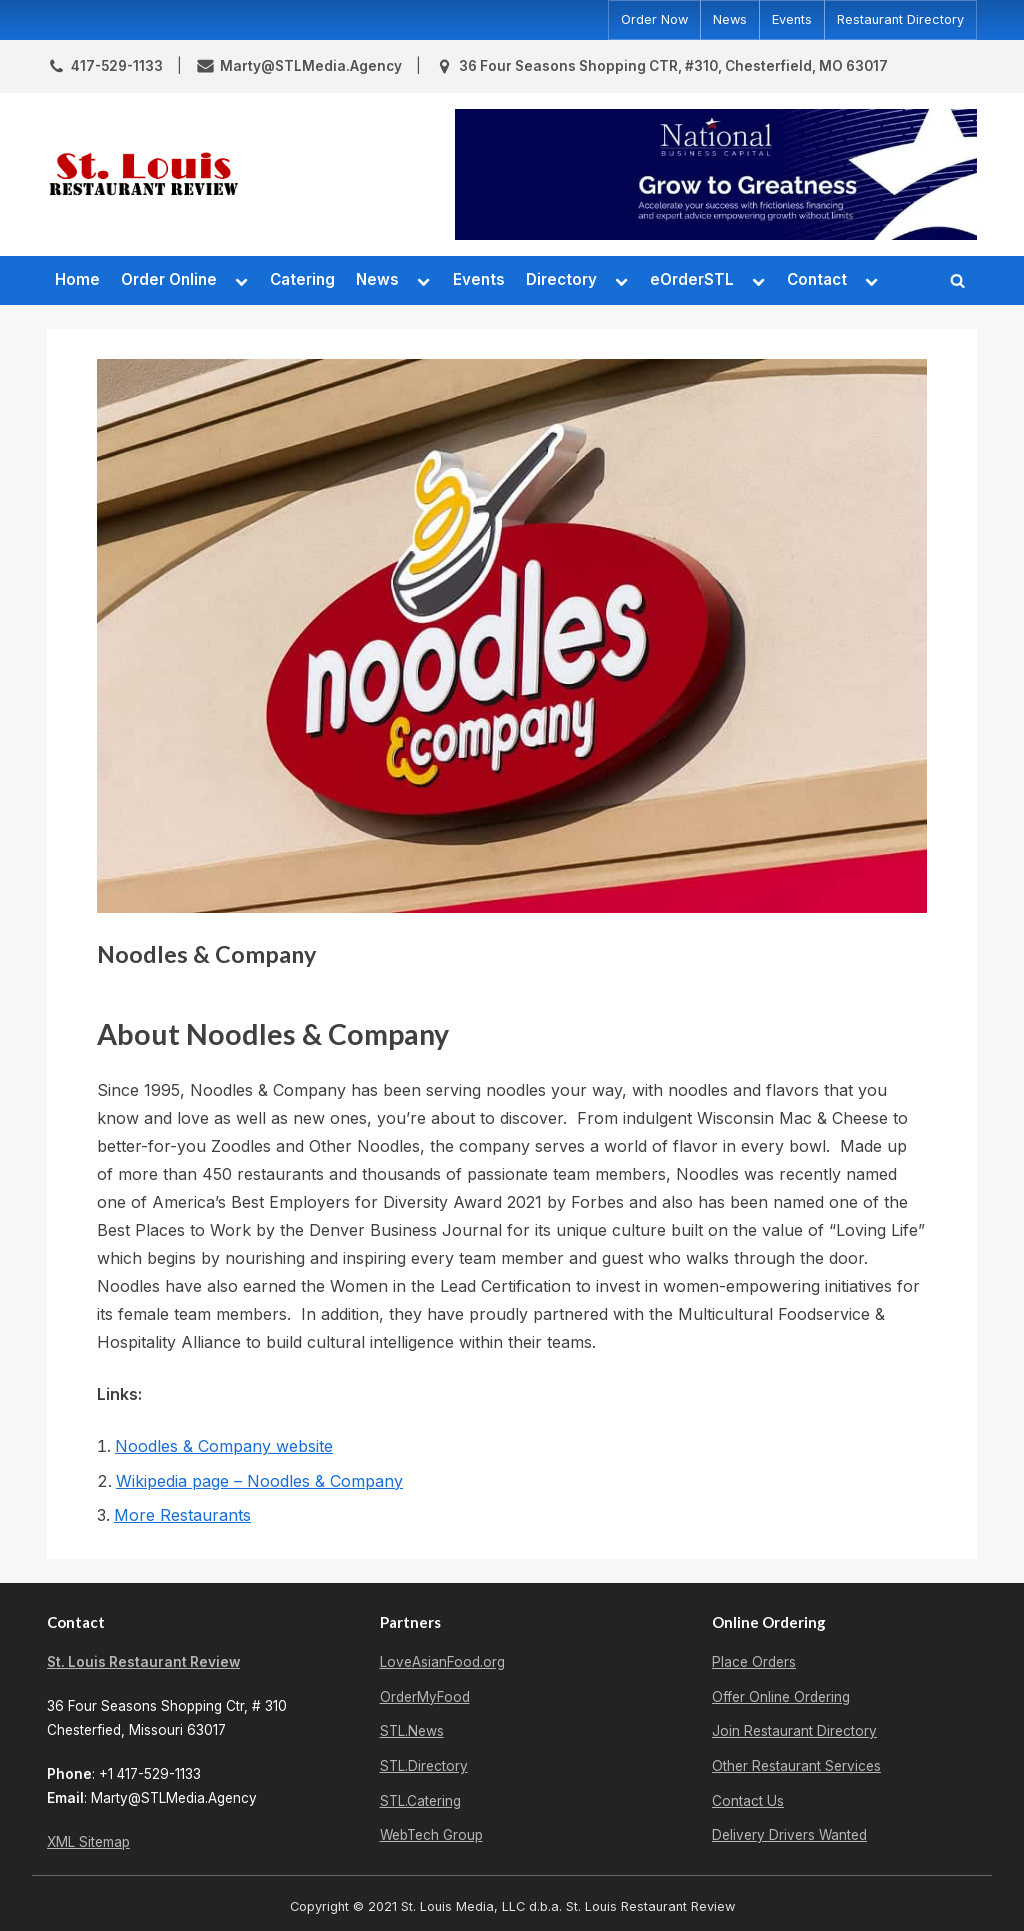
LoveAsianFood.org (442, 1662)
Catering (302, 279)
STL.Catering (420, 1801)
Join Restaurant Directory (794, 1731)
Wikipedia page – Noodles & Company (259, 1481)
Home (77, 279)
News (730, 19)
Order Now (654, 19)
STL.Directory (424, 1766)
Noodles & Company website (224, 1446)
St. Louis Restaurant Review (143, 1662)
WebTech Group (431, 1835)
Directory (561, 279)
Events (792, 19)
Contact (817, 279)
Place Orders (754, 1662)
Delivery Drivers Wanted (789, 1835)
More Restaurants (182, 1515)
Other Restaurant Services (796, 1766)
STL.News (412, 1731)
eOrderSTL (692, 279)
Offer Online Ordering (781, 1697)
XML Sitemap (88, 1842)
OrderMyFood (425, 1697)
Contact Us (748, 1801)
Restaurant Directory (900, 19)
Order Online (169, 279)
